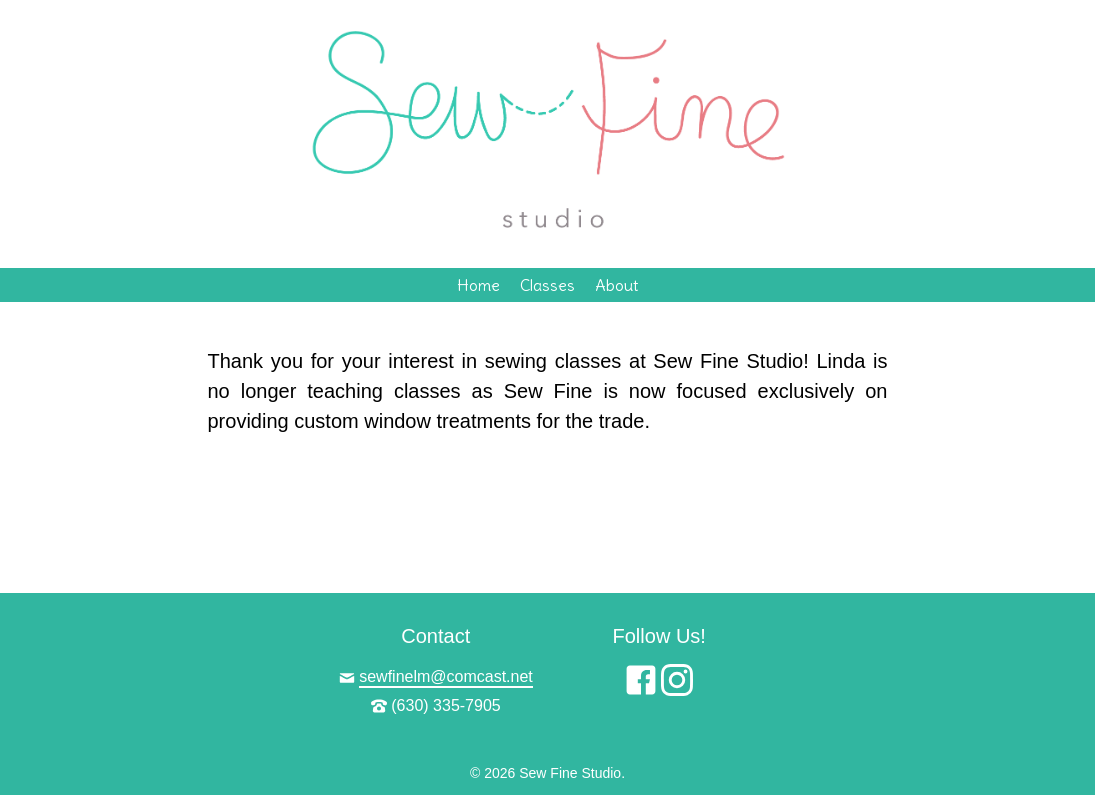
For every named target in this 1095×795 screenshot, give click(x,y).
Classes (547, 285)
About (616, 285)
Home (478, 285)
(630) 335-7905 (445, 705)
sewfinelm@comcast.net (446, 676)
